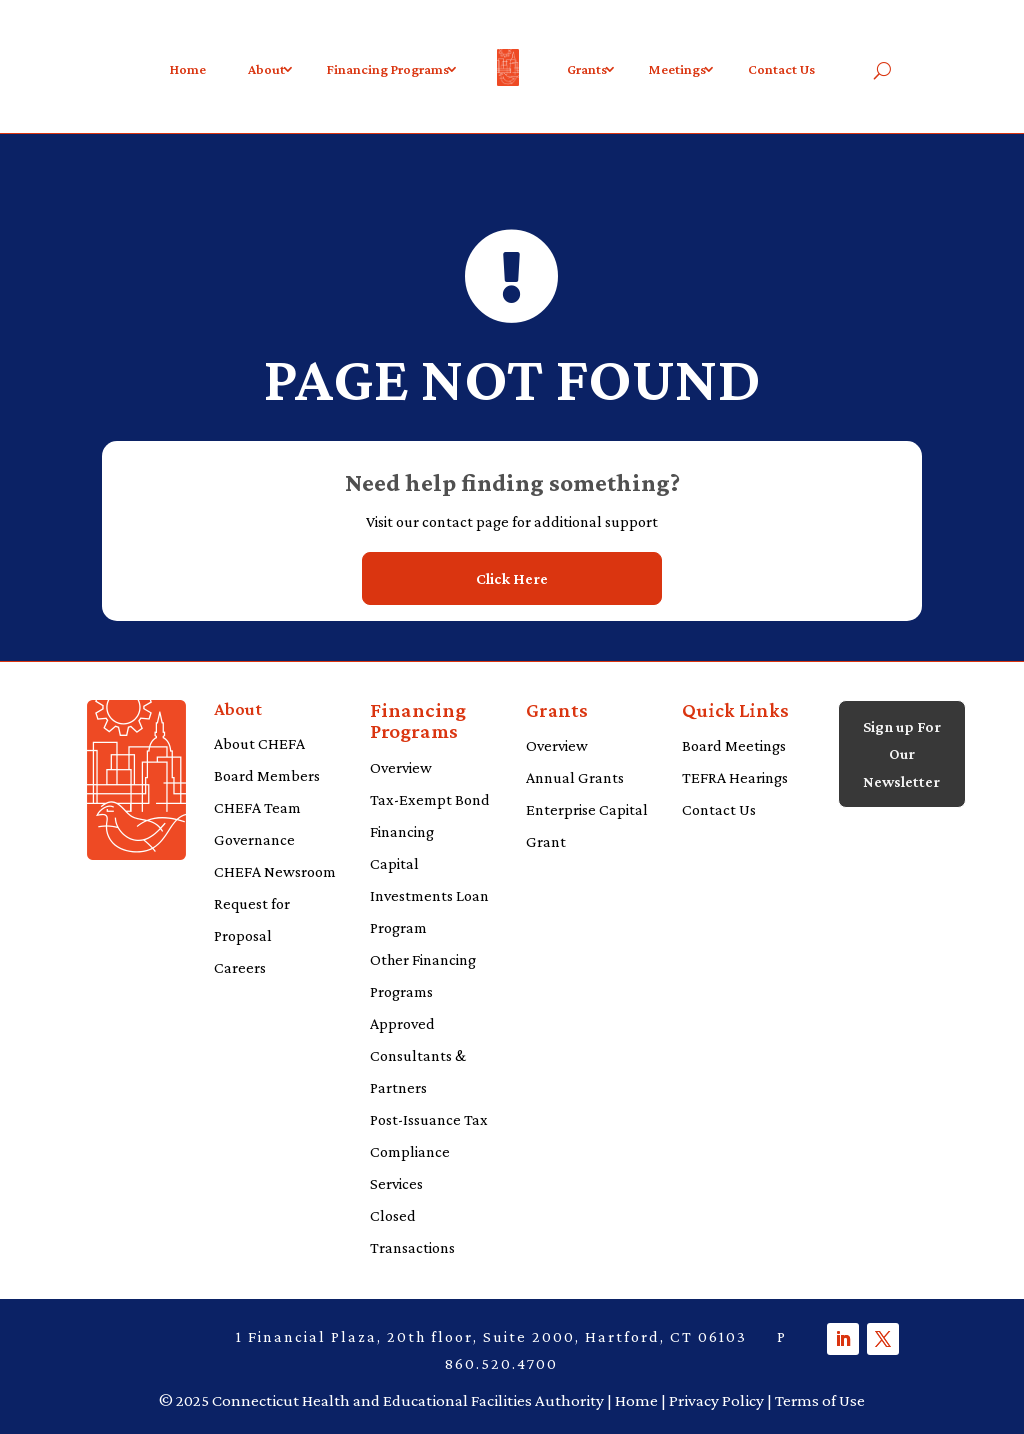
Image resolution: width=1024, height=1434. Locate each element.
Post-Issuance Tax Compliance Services (429, 1151)
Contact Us (781, 69)
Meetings (677, 69)
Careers (240, 967)
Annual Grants (575, 777)
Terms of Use (820, 1400)
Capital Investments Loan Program (429, 895)
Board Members (267, 775)
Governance (254, 839)
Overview (401, 767)
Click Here (512, 578)
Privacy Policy (716, 1400)
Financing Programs (388, 69)
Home (188, 69)
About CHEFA (259, 743)
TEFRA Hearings (735, 777)
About (266, 69)
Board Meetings (734, 745)
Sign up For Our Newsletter (902, 753)
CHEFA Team (257, 807)
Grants (587, 69)
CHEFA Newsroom (275, 871)
